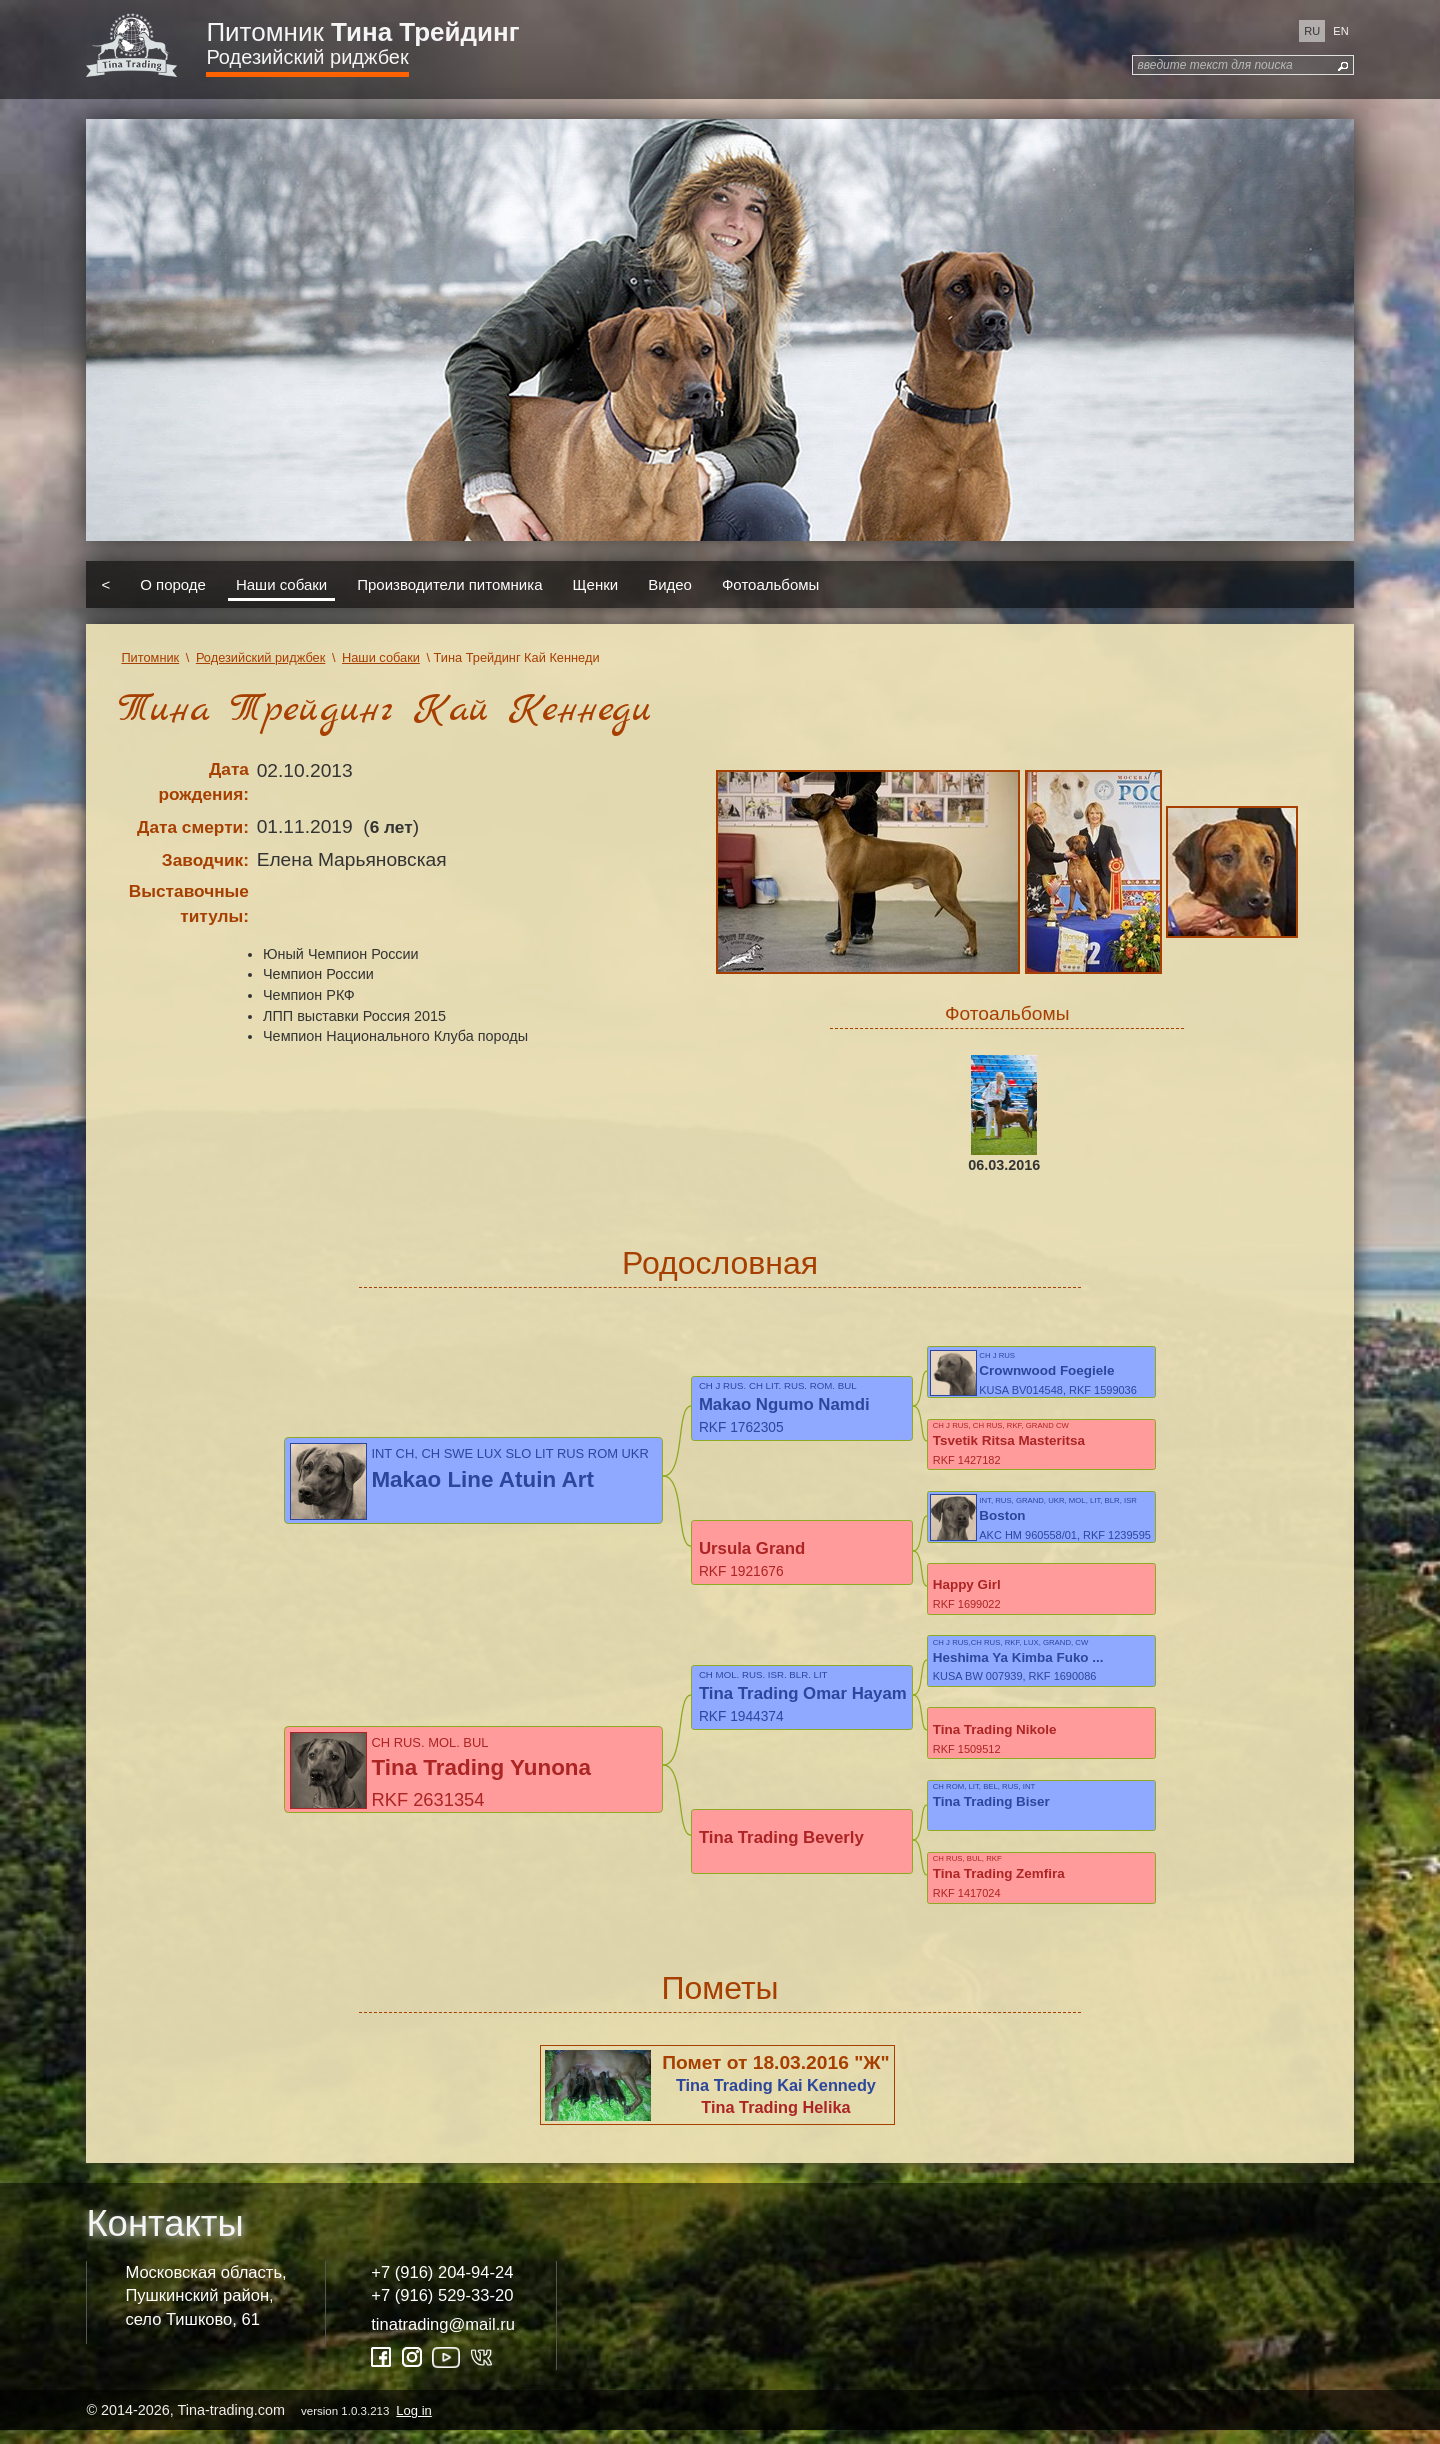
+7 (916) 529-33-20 (442, 2309)
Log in (413, 2423)
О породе (173, 584)
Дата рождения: (203, 781)
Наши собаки (281, 584)
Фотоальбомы (770, 584)
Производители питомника (449, 584)
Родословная (720, 1263)
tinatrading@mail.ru (443, 2337)
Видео (670, 584)
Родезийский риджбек (307, 57)
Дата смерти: (193, 827)
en (1340, 31)
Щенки (596, 584)
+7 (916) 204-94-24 (442, 2285)
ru (1312, 31)
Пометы (719, 2001)
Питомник (362, 32)
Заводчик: (205, 860)
